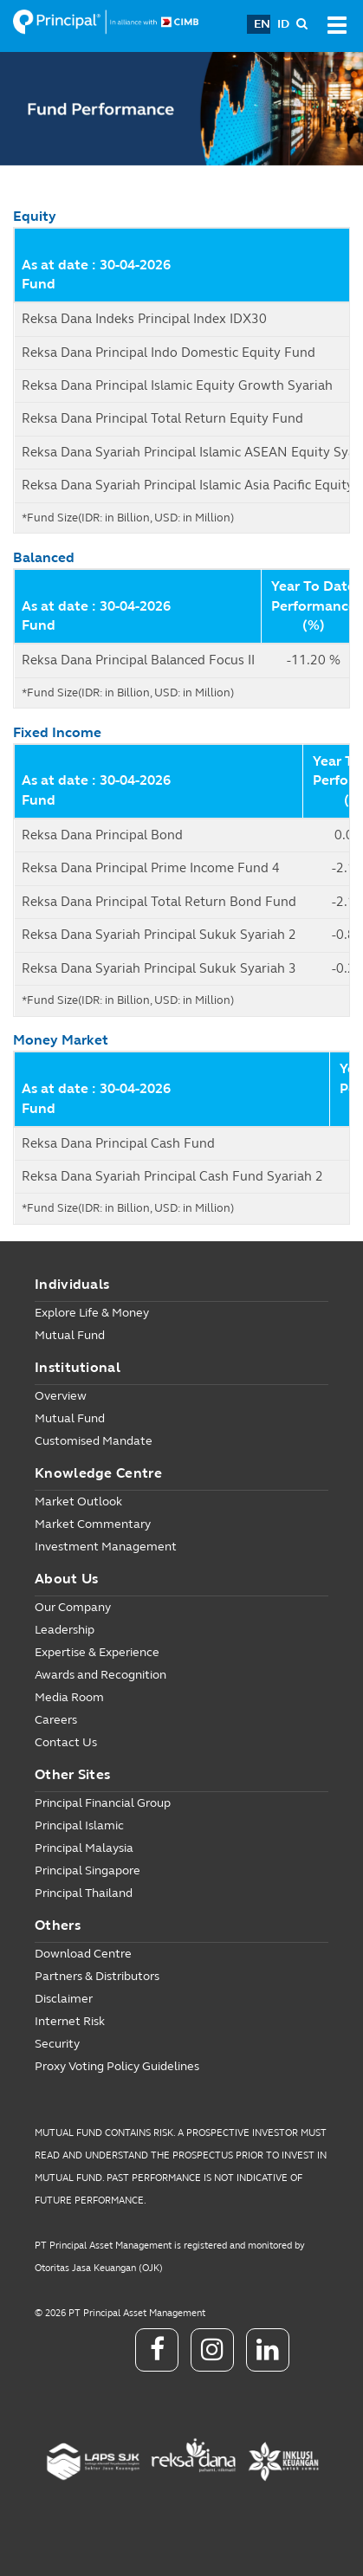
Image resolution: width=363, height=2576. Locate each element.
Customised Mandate (93, 1441)
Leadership (64, 1629)
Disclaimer (64, 1998)
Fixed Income (57, 732)
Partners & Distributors (97, 1976)
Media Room (69, 1697)
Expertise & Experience (97, 1652)
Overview (61, 1395)
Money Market (60, 1040)
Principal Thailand (84, 1893)
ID (283, 23)
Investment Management (106, 1546)
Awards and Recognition (100, 1674)
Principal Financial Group (103, 1803)
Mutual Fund (70, 1335)
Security (57, 2043)
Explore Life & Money (92, 1312)
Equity (34, 216)
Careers (56, 1719)
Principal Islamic (79, 1825)
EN (262, 23)
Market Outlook (78, 1501)
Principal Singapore (87, 1870)
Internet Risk (70, 2021)
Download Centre (83, 1953)
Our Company (73, 1607)
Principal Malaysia (84, 1848)
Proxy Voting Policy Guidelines (117, 2066)
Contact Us (66, 1742)
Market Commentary (93, 1524)
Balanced (44, 557)
